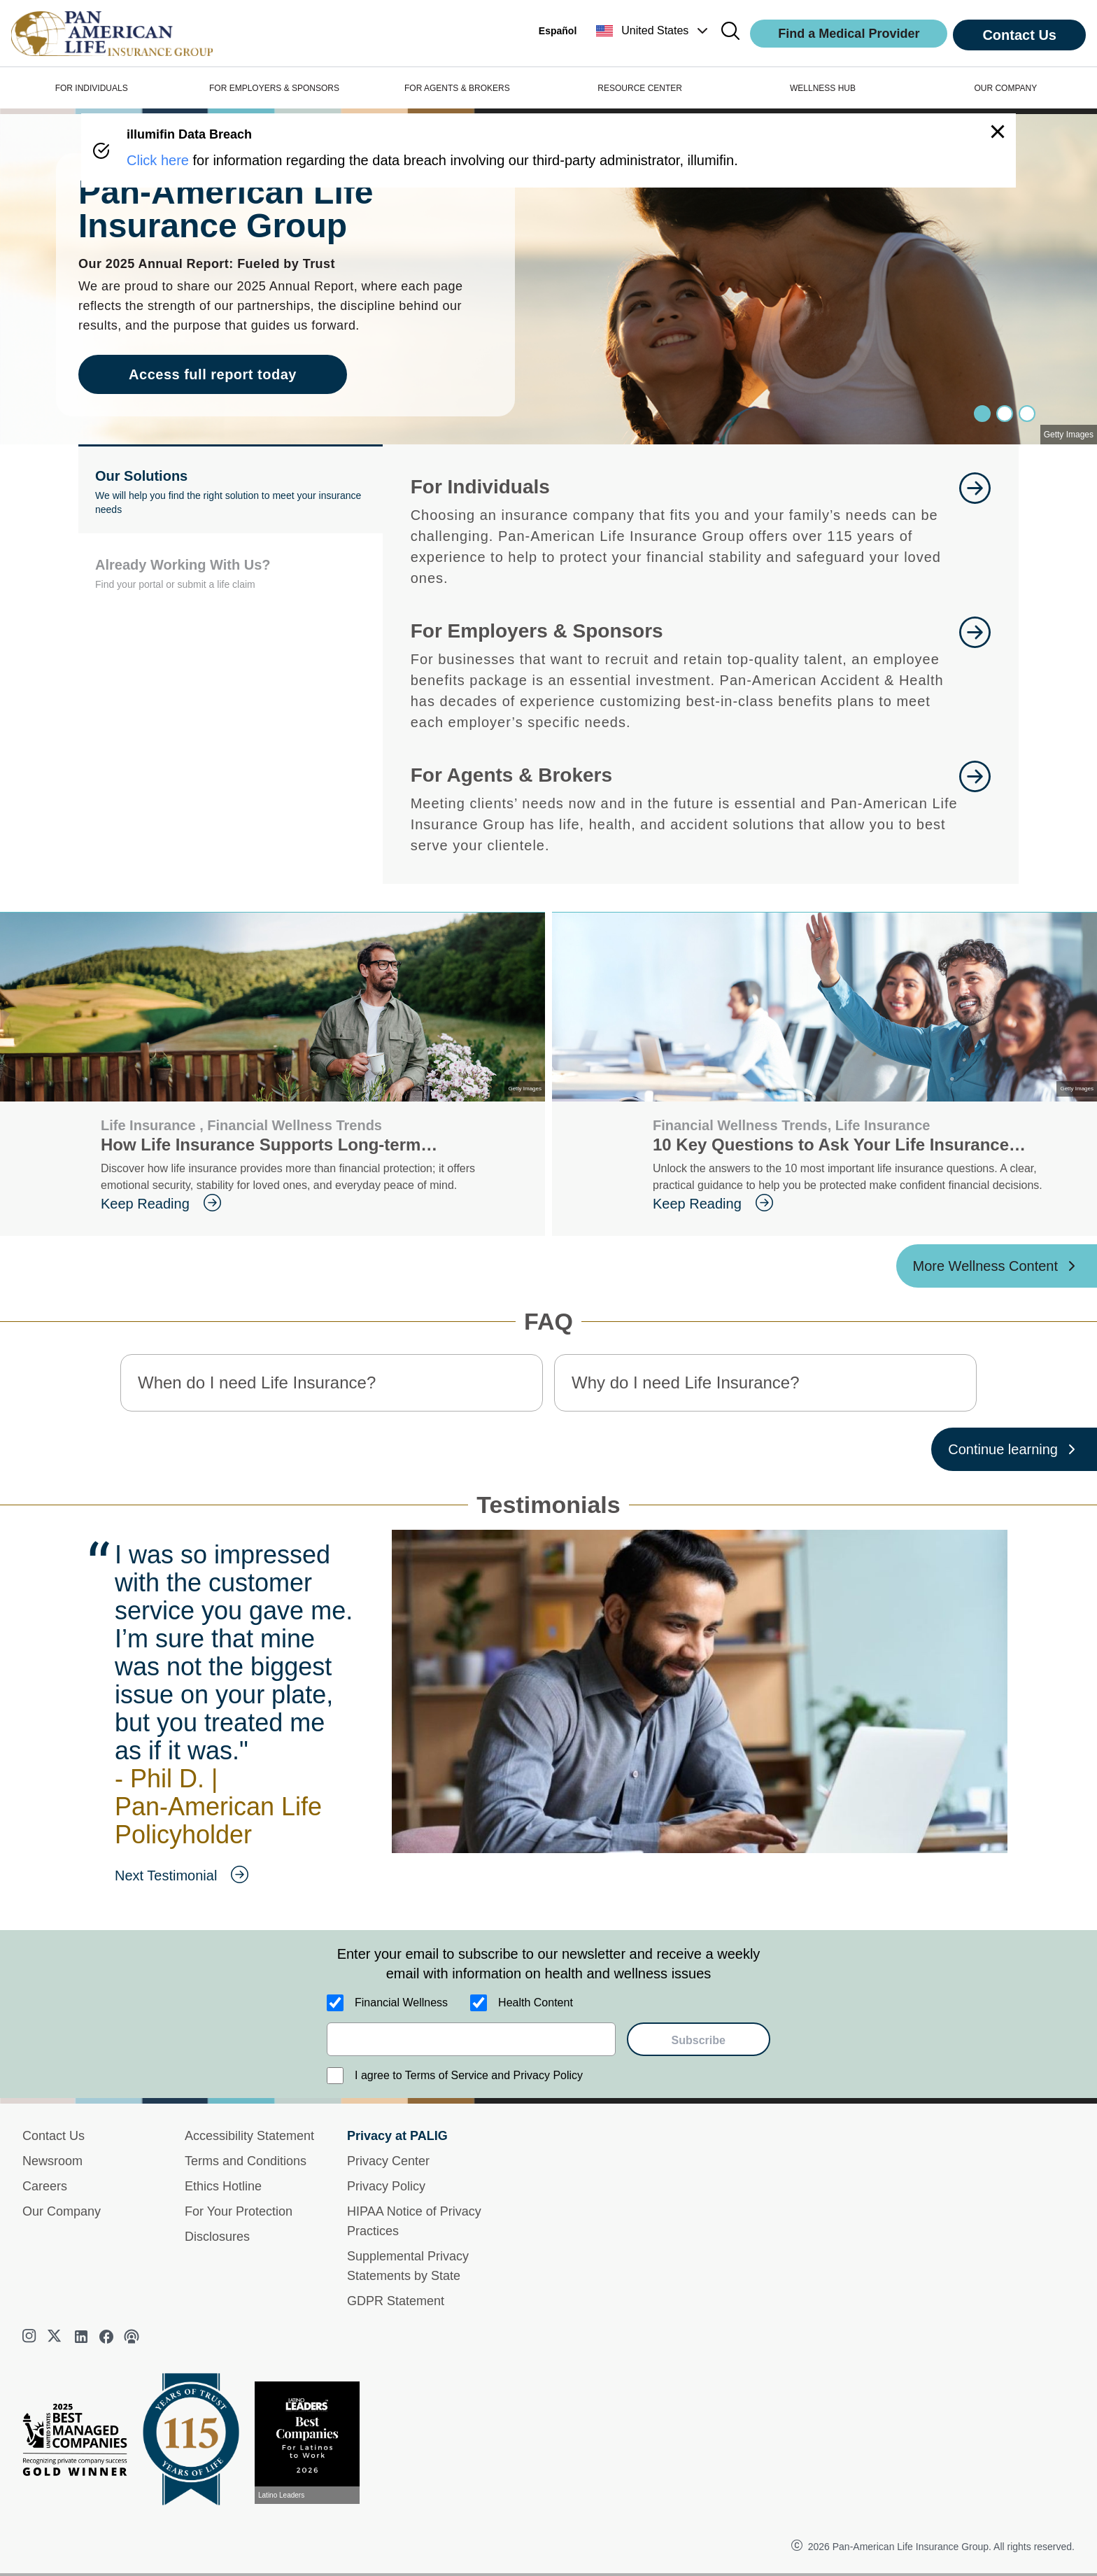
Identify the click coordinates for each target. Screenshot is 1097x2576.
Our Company (61, 2211)
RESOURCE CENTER (639, 88)
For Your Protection (238, 2211)
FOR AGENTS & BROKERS (457, 88)
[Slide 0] (982, 413)
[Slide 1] (1004, 413)
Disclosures (217, 2237)
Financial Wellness (401, 2002)
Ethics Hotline (223, 2186)
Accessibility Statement (249, 2136)
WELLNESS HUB (823, 88)
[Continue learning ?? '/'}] (1014, 1449)
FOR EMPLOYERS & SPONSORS (274, 88)
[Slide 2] (1027, 413)
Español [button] (557, 30)
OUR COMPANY (1005, 88)
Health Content (535, 2002)
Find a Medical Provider (848, 34)
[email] (471, 2039)
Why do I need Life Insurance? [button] (686, 1382)
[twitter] (56, 2337)
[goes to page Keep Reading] (312, 1203)
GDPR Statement (395, 2301)
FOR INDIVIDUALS (91, 88)
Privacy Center (388, 2161)
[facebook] (106, 2336)
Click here (158, 160)
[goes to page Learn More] (975, 530)
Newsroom (52, 2161)
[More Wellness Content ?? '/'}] (997, 1266)
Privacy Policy (386, 2186)
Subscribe (699, 2040)
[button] (653, 30)
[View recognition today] (313, 2442)
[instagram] (30, 2337)
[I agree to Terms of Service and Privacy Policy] (335, 2075)
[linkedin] (81, 2336)
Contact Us (1019, 35)
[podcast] (131, 2336)
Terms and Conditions (245, 2161)
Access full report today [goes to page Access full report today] (213, 374)
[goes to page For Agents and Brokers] (975, 808)
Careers (44, 2186)
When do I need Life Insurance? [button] (257, 1382)
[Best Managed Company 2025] (80, 2443)
